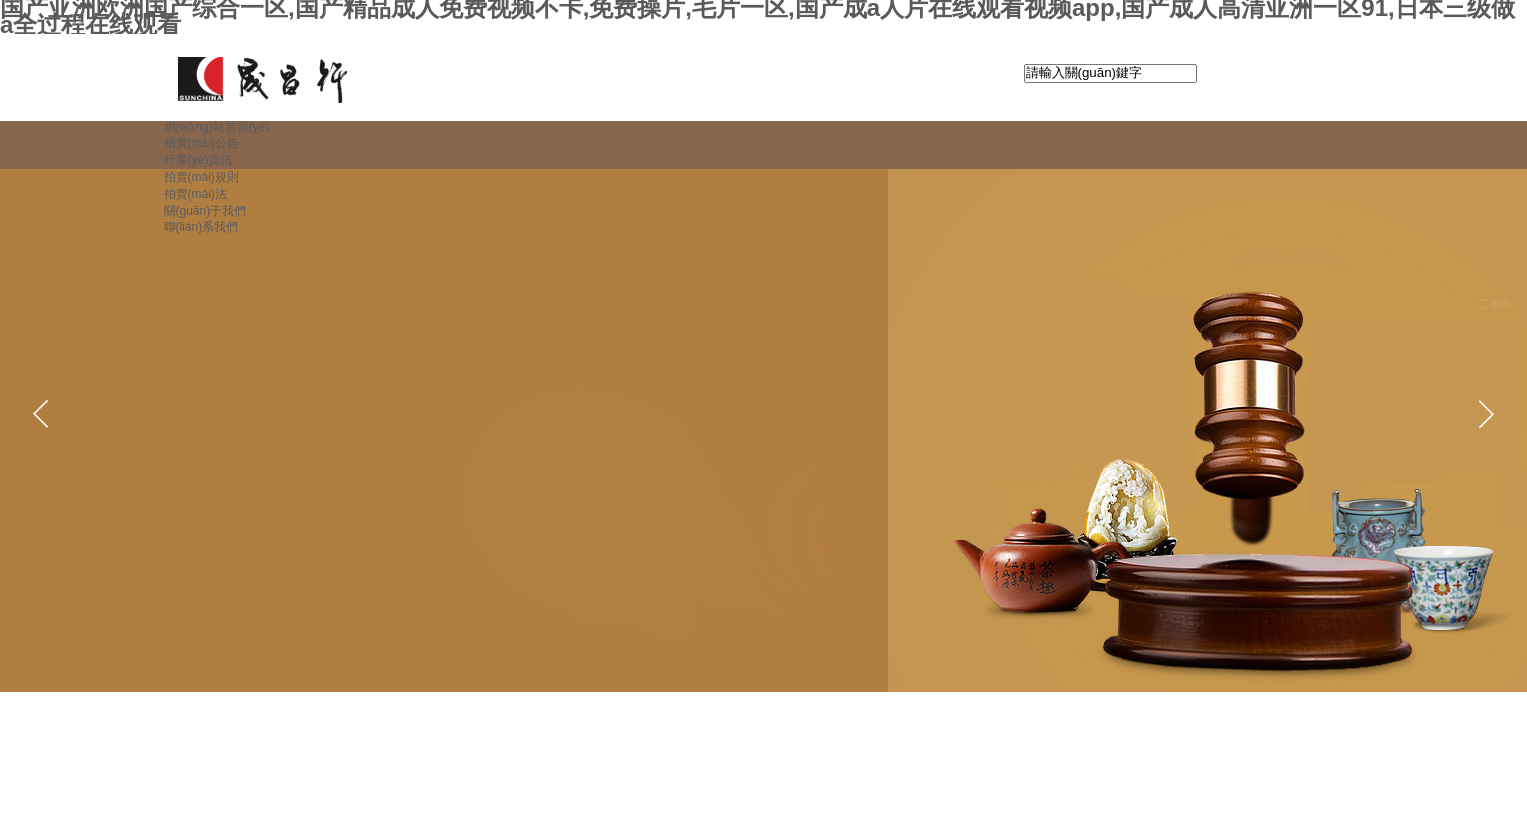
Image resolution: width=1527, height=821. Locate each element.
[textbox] (1110, 73)
